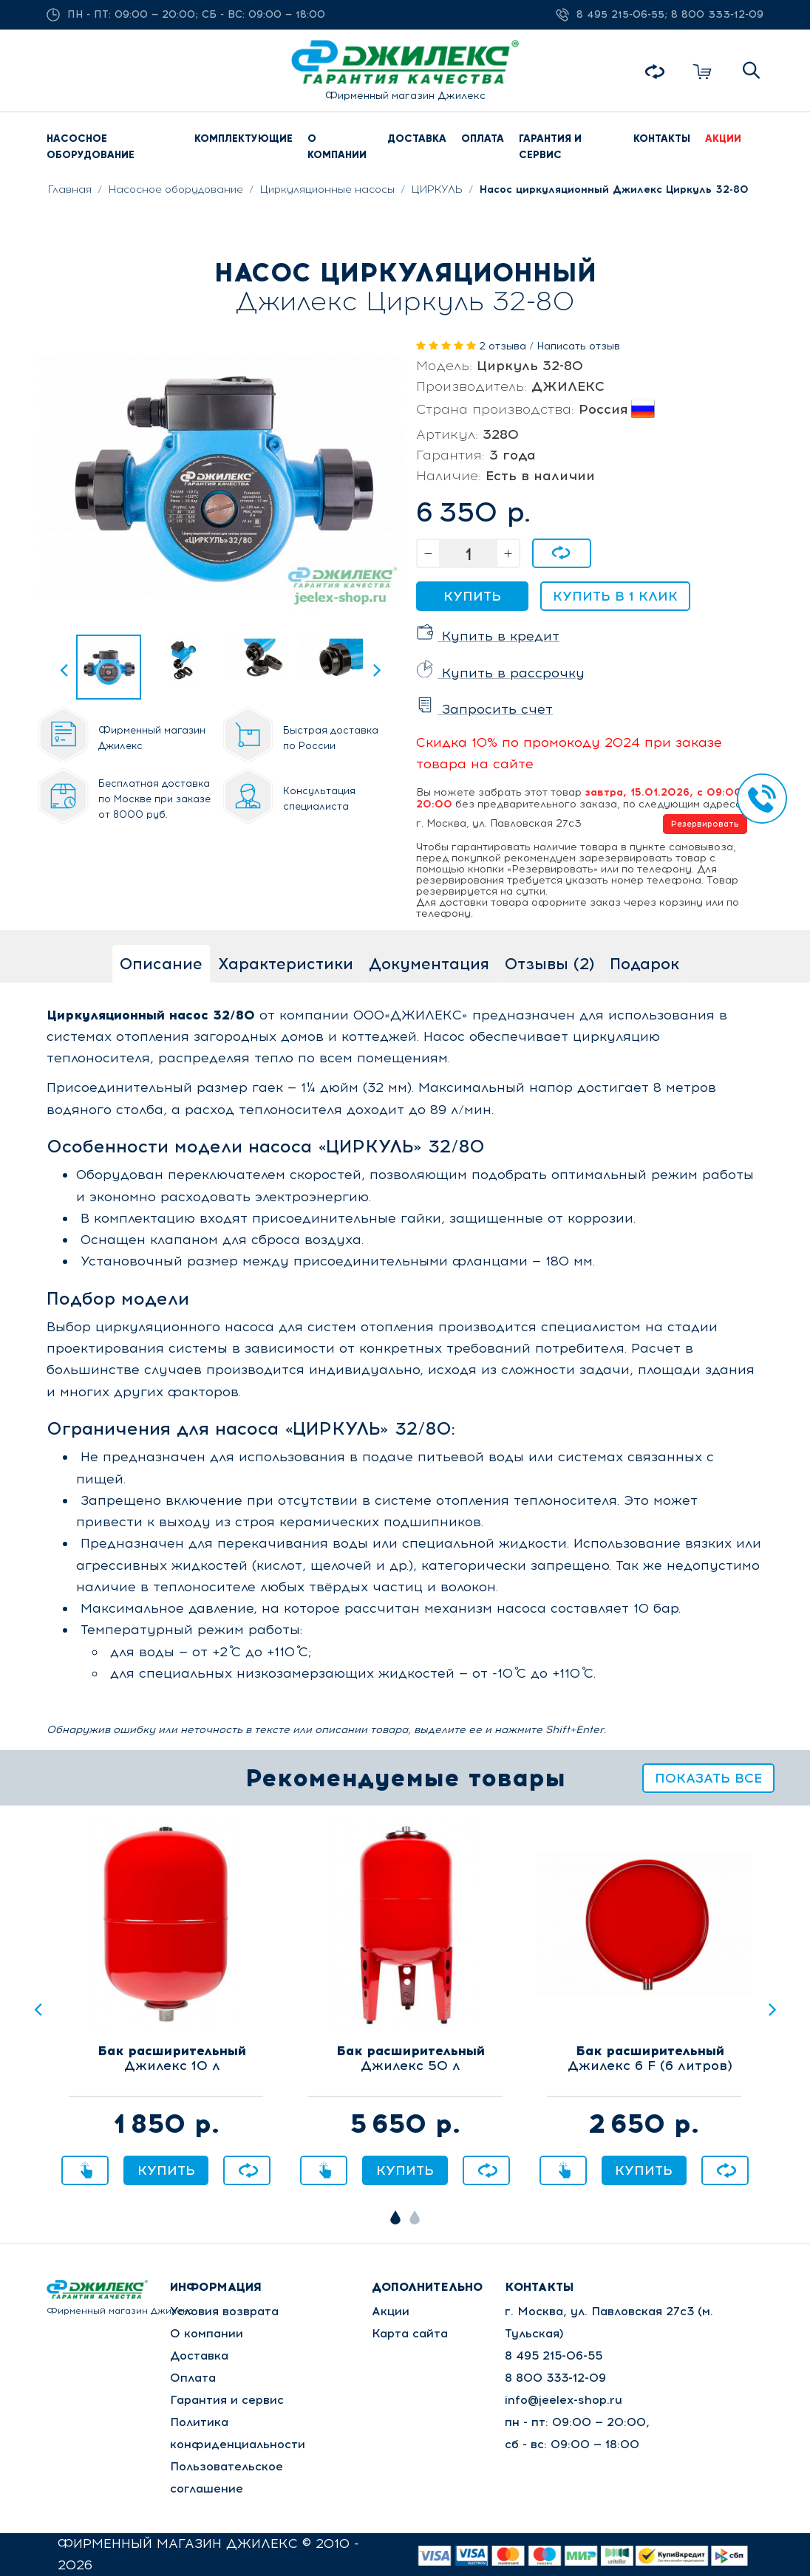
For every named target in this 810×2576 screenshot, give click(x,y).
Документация (429, 963)
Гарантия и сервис (227, 2400)
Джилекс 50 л (410, 2059)
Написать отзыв (578, 346)
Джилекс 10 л (172, 2059)
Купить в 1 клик (615, 596)
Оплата (193, 2378)
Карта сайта (410, 2333)
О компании (206, 2333)
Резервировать (705, 824)
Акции (390, 2311)
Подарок (644, 963)
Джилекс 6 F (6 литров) (650, 2059)
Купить (472, 596)
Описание (161, 963)
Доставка (199, 2355)
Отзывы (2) (549, 963)
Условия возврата (224, 2311)
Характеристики (285, 963)
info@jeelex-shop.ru (563, 2400)
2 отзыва (502, 346)
